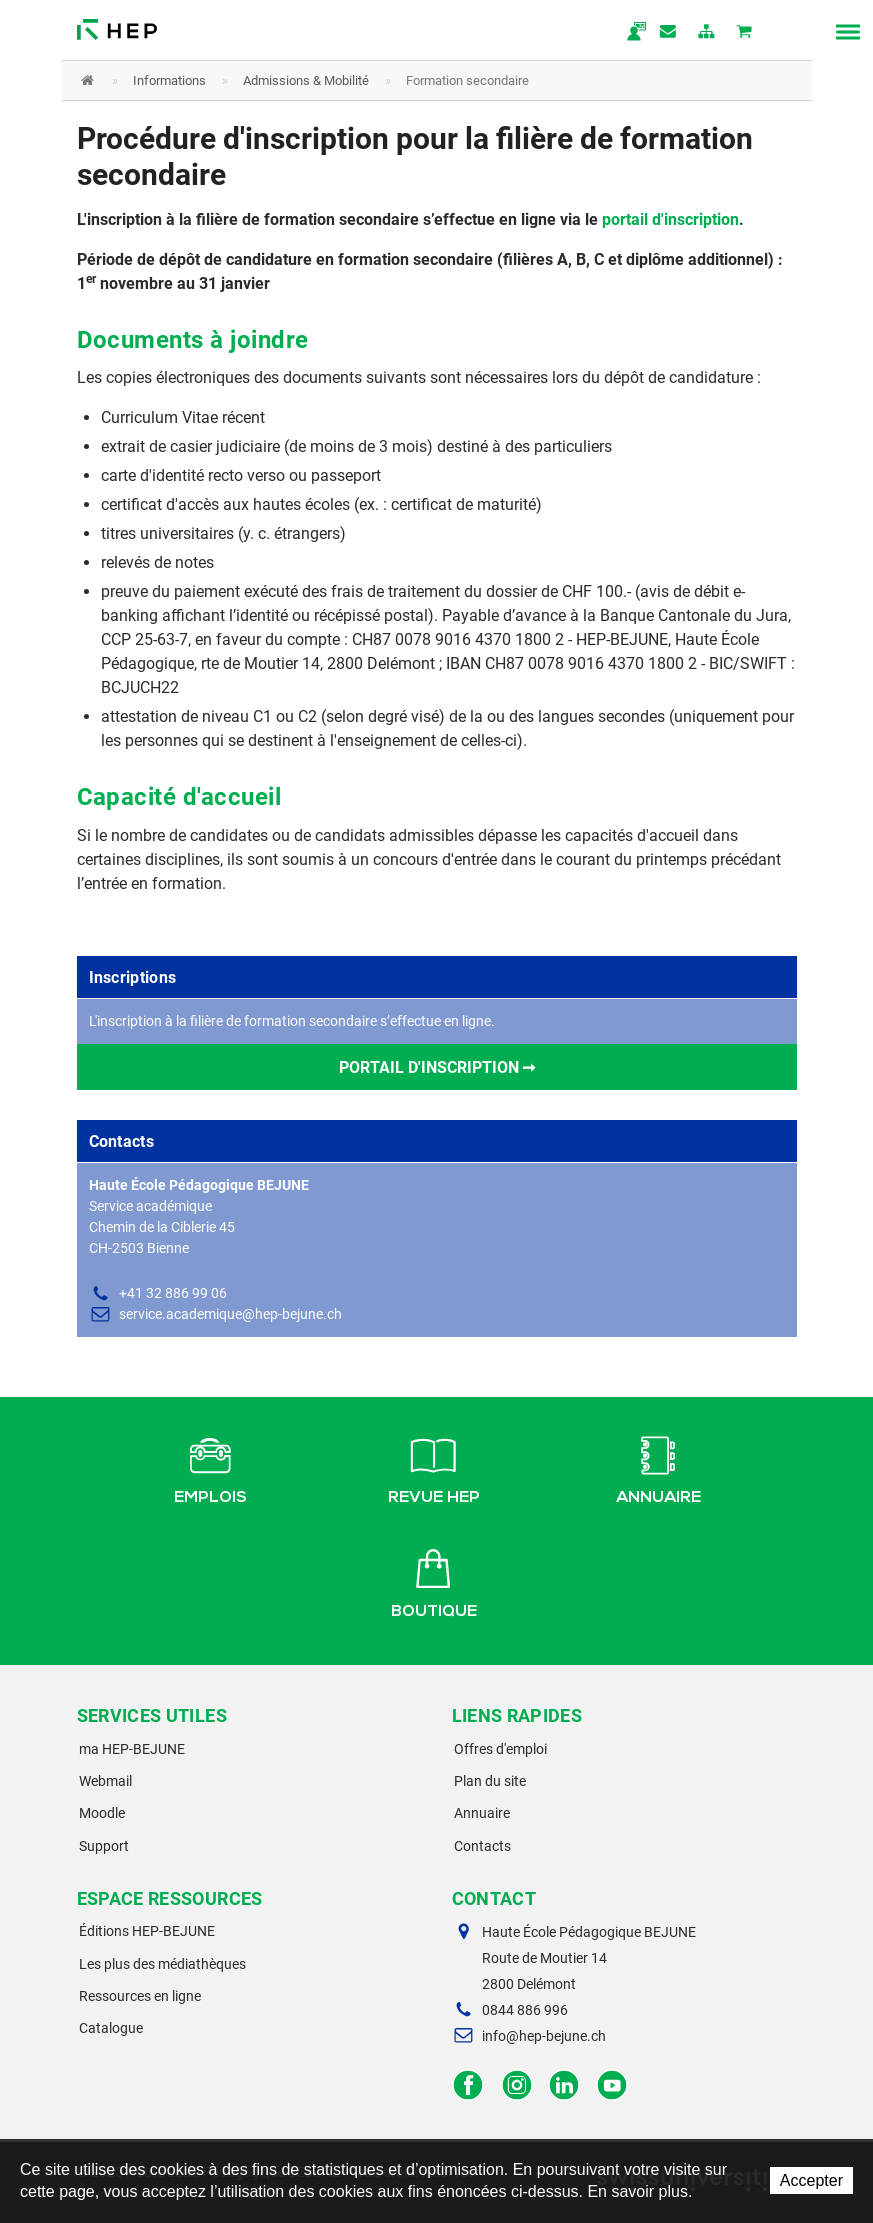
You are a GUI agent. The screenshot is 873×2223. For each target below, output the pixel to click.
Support (104, 1846)
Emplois (210, 1467)
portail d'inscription (670, 219)
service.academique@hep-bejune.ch (230, 1314)
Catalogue (111, 2028)
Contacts (482, 1846)
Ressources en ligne (140, 1996)
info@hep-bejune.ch (544, 2036)
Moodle (102, 1813)
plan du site (707, 33)
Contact (669, 33)
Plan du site (490, 1781)
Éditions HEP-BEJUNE (147, 1931)
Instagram (516, 2085)
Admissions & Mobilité (306, 80)
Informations (169, 80)
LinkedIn (564, 2085)
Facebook (468, 2085)
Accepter (811, 2180)
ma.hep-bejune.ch (631, 33)
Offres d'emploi (500, 1749)
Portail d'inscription (429, 1067)
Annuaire (658, 1467)
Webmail (105, 1781)
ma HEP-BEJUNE (132, 1749)
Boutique (434, 1581)
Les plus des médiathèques (162, 1964)
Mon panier (745, 33)
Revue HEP (434, 1467)
